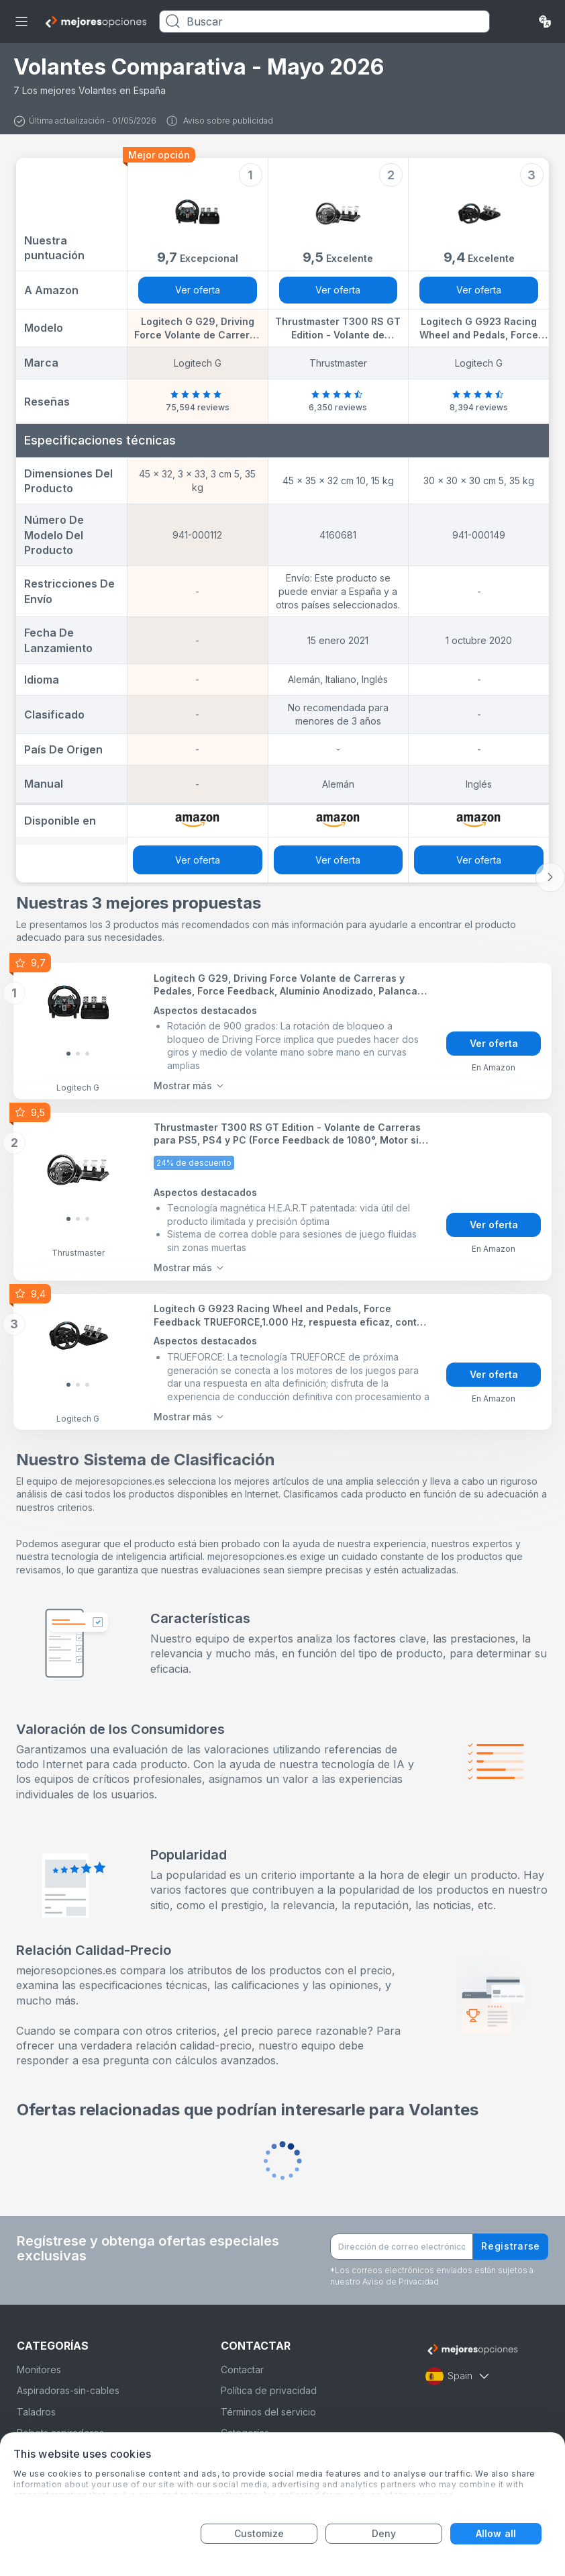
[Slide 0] (68, 1054)
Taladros (36, 2412)
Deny (384, 2533)
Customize (259, 2533)
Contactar (242, 2369)
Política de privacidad (269, 2390)
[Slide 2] (87, 1054)
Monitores (39, 2369)
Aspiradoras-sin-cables (68, 2390)
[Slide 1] (78, 1054)
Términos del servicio (268, 2412)
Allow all (496, 2533)
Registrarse (510, 2246)
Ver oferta (197, 289)
